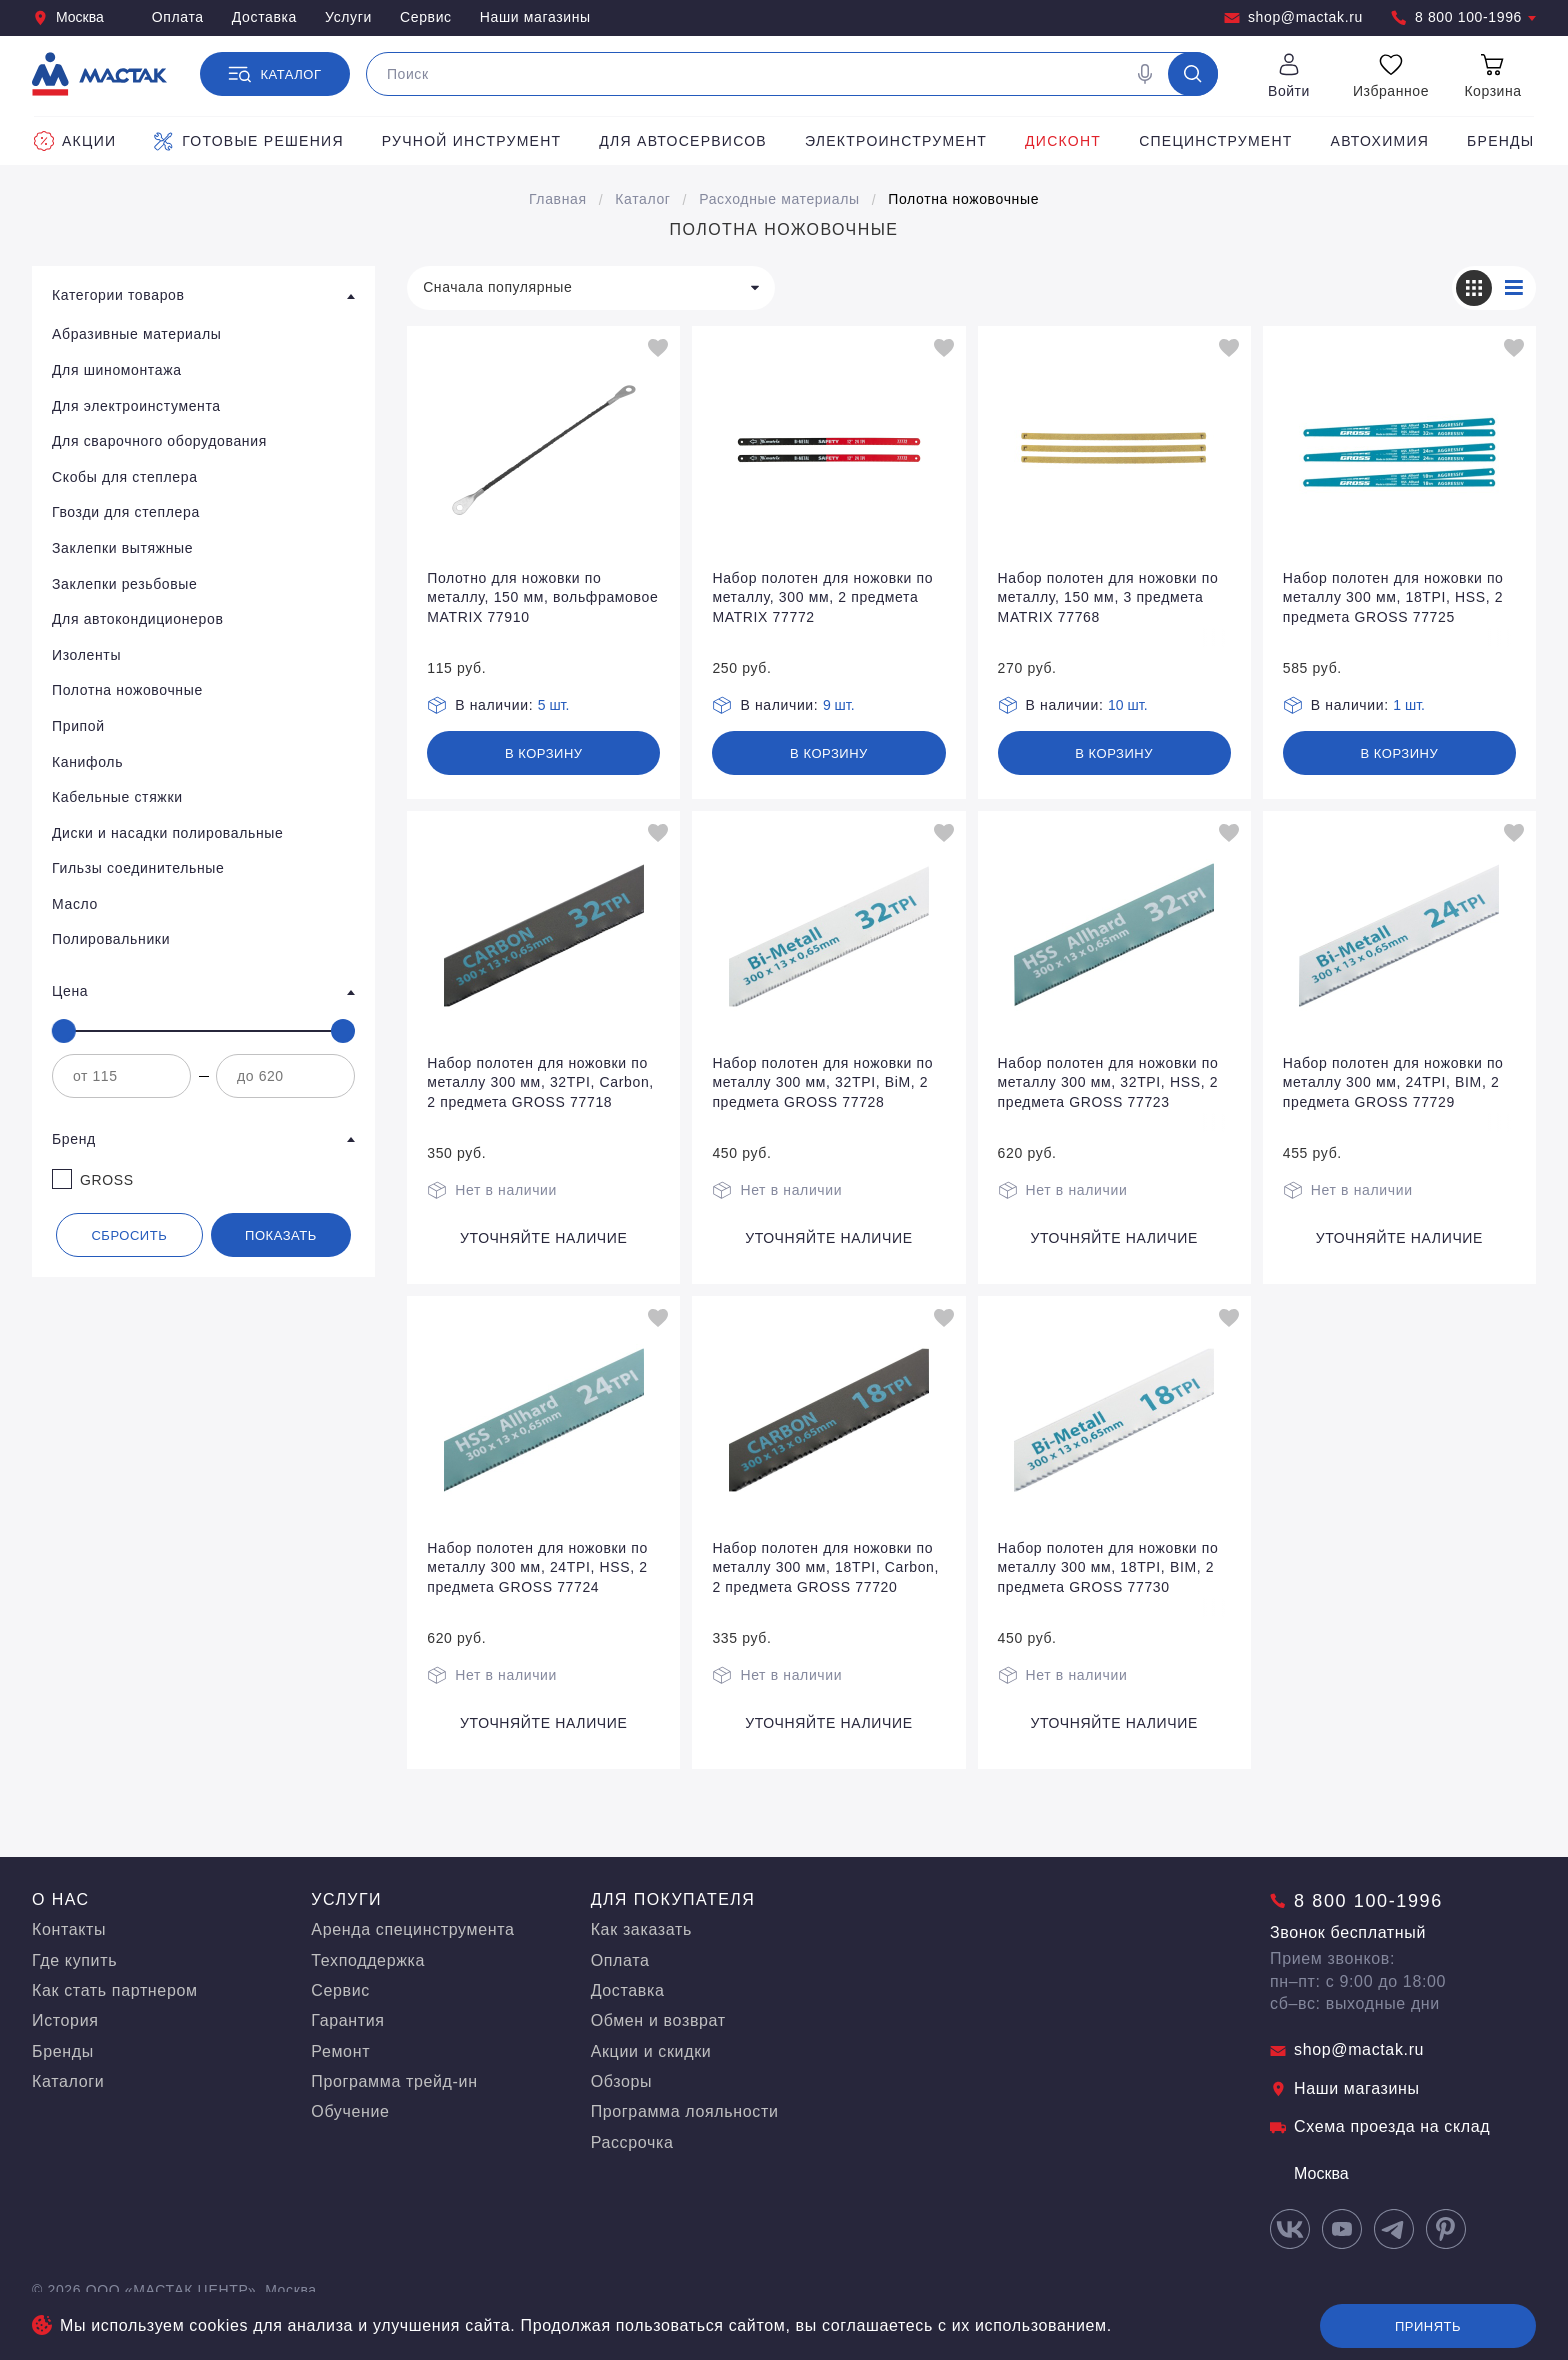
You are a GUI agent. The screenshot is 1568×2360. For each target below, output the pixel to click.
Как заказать (641, 1929)
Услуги (348, 17)
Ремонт (340, 2051)
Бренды (1500, 141)
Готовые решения (248, 141)
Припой (78, 726)
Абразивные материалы (137, 334)
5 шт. (554, 705)
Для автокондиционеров (137, 619)
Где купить (74, 1960)
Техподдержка (368, 1960)
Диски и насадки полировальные (167, 833)
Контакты (69, 1929)
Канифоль (87, 762)
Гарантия (347, 2020)
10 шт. (1127, 705)
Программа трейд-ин (394, 2081)
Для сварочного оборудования (159, 441)
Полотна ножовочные (963, 199)
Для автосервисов (683, 141)
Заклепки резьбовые (124, 584)
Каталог (642, 199)
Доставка (264, 17)
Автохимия (1380, 141)
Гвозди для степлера (126, 512)
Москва (68, 17)
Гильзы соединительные (138, 868)
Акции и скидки (651, 2051)
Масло (75, 904)
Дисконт (1063, 141)
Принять (1428, 2326)
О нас (61, 1899)
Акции (75, 141)
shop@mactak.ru (1293, 17)
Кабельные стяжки (117, 797)
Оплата (178, 17)
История (65, 2020)
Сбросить (129, 1235)
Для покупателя (673, 1899)
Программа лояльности (685, 2111)
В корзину (544, 753)
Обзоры (622, 2081)
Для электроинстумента (136, 406)
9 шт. (839, 705)
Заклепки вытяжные (122, 548)
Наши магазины (535, 17)
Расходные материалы (779, 199)
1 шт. (1409, 705)
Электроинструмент (896, 141)
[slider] (64, 1031)
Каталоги (68, 2081)
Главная (558, 199)
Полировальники (111, 939)
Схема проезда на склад (1380, 2126)
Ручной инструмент (472, 141)
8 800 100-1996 (1463, 17)
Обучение (350, 2111)
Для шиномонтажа (117, 370)
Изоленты (86, 655)
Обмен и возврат (658, 2020)
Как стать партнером (115, 1990)
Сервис (426, 17)
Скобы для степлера (125, 477)
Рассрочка (632, 2142)
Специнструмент (1215, 141)
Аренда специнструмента (412, 1929)
